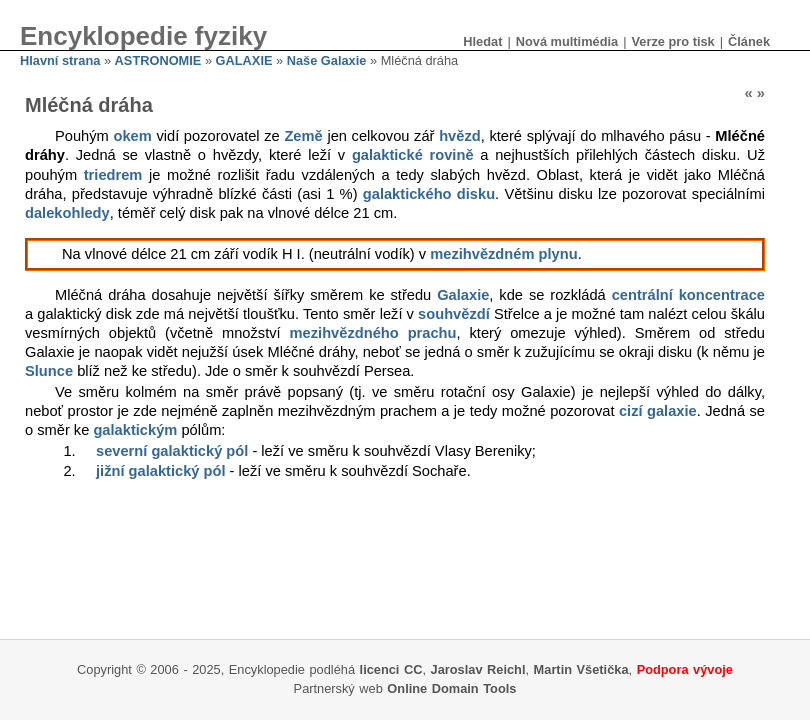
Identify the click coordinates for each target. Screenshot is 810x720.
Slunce (49, 371)
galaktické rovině (413, 155)
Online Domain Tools (451, 688)
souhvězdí (454, 314)
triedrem (113, 175)
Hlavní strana (60, 60)
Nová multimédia (567, 41)
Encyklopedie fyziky (143, 36)
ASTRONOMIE (158, 60)
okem (132, 136)
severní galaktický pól (172, 451)
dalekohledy (67, 213)
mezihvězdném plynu (503, 254)
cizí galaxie (658, 411)
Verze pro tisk (672, 41)
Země (303, 136)
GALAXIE (244, 60)
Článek (749, 41)
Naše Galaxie (327, 60)
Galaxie (463, 295)
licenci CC (391, 669)
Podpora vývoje (685, 669)
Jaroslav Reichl (478, 669)
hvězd (460, 136)
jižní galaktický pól (161, 471)
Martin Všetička (581, 669)
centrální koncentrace (688, 295)
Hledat (482, 41)
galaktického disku (429, 194)
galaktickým (135, 430)
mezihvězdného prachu (373, 333)
